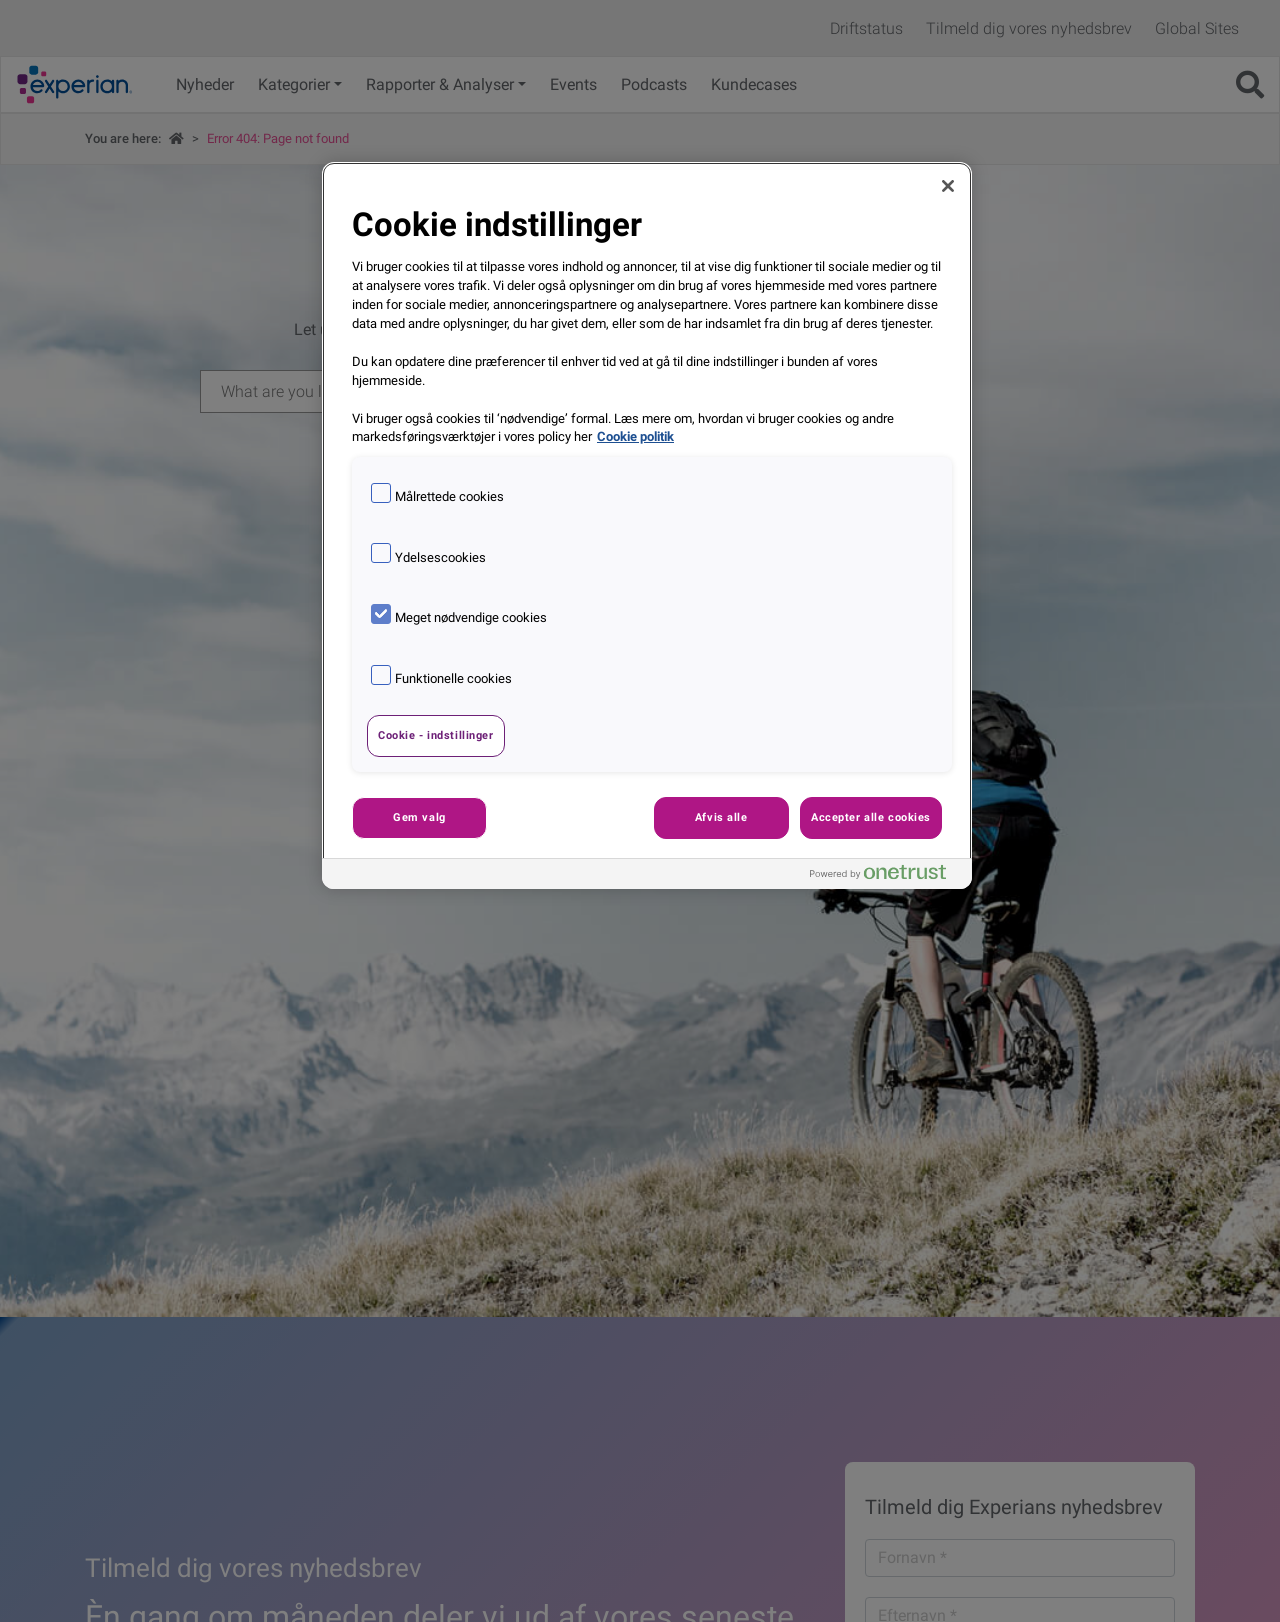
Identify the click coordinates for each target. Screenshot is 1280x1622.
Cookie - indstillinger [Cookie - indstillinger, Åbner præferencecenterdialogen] (436, 735)
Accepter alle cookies (871, 817)
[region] (647, 525)
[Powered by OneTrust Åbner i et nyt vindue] (886, 876)
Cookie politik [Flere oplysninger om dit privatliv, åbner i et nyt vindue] (635, 436)
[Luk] (948, 186)
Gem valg (419, 817)
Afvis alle (721, 817)
